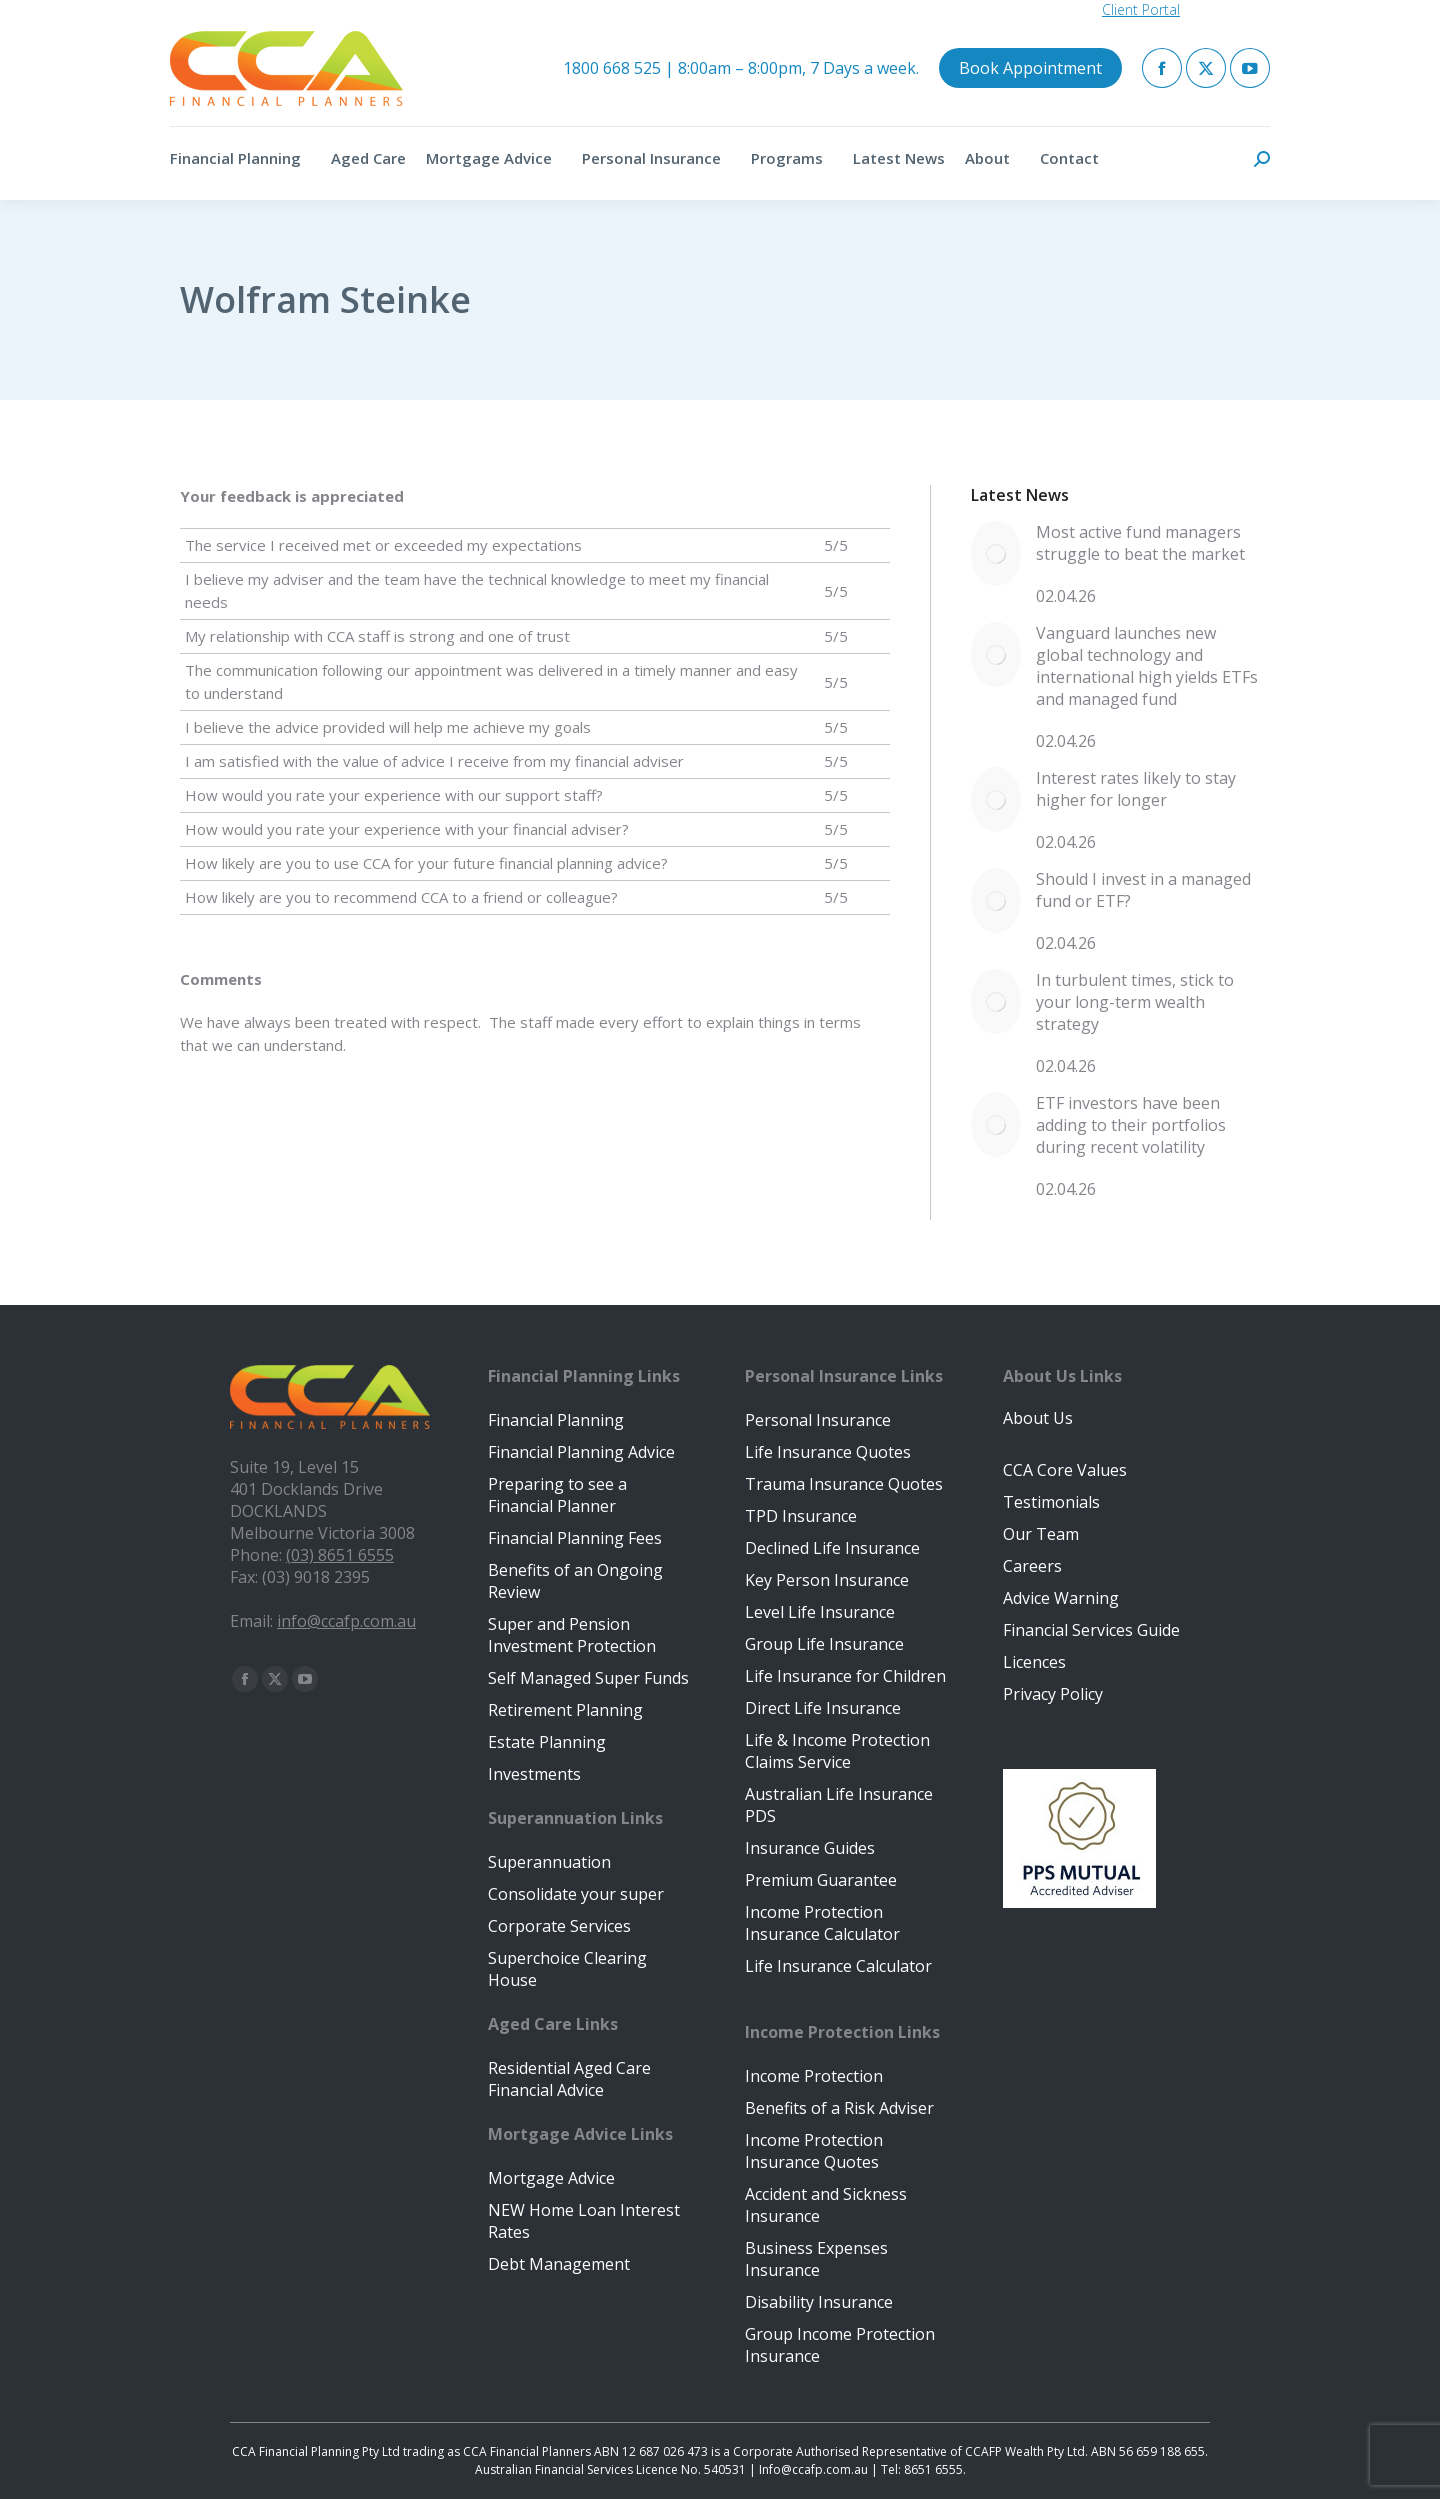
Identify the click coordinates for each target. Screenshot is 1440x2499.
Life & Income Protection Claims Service (837, 1751)
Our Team (1041, 1534)
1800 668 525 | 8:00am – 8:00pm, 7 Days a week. (741, 68)
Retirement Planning (565, 1710)
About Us (1038, 1418)
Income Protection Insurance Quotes (814, 2151)
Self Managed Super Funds (588, 1678)
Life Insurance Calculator (838, 1966)
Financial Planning (556, 1420)
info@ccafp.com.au (346, 1621)
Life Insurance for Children (845, 1676)
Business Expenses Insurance (816, 2259)
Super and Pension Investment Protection (572, 1635)
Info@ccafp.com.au (813, 2469)
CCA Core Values (1065, 1470)
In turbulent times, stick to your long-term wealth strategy (1135, 1002)
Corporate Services (559, 1926)
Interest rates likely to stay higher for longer (1136, 789)
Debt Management (559, 2264)
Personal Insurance (818, 1420)
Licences (1034, 1662)
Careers (1032, 1566)
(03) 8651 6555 (340, 1555)
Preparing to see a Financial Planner (557, 1495)
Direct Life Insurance (823, 1708)
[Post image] (996, 553)
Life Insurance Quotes (828, 1452)
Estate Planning (547, 1742)
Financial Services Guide (1091, 1630)
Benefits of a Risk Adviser (839, 2108)
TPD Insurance (801, 1516)
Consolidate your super (576, 1894)
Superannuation (549, 1862)
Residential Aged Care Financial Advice (569, 2079)
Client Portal (1141, 9)
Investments (534, 1774)
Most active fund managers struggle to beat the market (1140, 543)
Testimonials (1051, 1502)
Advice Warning (1061, 1598)
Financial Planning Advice (581, 1452)
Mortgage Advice (551, 2178)
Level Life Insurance (820, 1612)
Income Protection (814, 2076)
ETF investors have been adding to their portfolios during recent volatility (1131, 1125)
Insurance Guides (810, 1848)
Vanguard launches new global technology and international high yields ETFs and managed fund (1147, 666)
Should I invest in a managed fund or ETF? (1143, 890)
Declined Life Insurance (832, 1548)
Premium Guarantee (821, 1880)
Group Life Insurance (824, 1644)
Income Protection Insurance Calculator (822, 1923)
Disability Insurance (819, 2302)
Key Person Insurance (827, 1580)
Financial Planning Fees (575, 1538)
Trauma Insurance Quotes (844, 1484)
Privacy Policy (1053, 1694)
